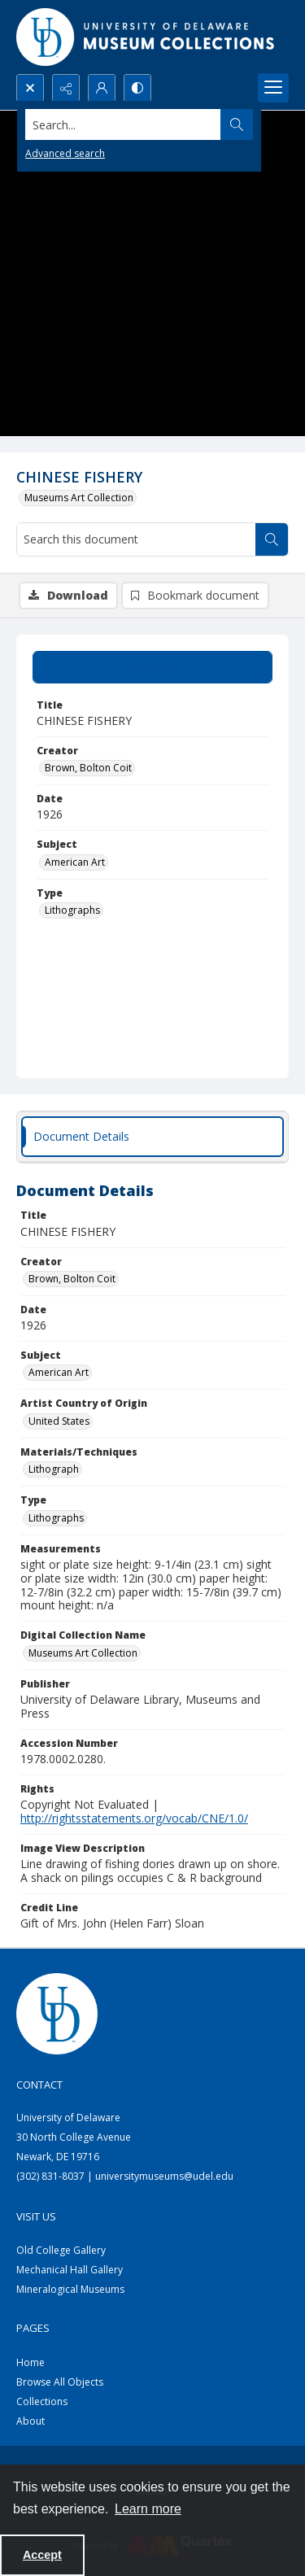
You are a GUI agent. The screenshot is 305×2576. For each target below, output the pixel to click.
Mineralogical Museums (70, 2289)
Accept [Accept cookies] (42, 2554)
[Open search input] (30, 88)
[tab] (152, 667)
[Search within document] (271, 539)
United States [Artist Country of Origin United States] (58, 1421)
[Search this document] (136, 539)
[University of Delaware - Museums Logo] (146, 37)
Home (30, 2362)
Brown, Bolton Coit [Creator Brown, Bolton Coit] (88, 768)
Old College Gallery (61, 2250)
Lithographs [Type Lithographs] (72, 910)
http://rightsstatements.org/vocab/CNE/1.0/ (134, 1818)
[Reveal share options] (66, 88)
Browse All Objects (59, 2382)
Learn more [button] (148, 2509)
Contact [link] (39, 2084)
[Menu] (273, 88)
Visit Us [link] (36, 2216)
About (30, 2421)
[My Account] (102, 88)
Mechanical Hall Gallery (69, 2270)
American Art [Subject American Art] (75, 862)
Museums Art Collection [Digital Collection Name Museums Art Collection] (82, 1653)
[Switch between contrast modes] (137, 88)
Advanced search (65, 153)
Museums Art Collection (78, 497)
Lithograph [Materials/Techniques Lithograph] (53, 1469)
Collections (42, 2401)
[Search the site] (123, 124)
